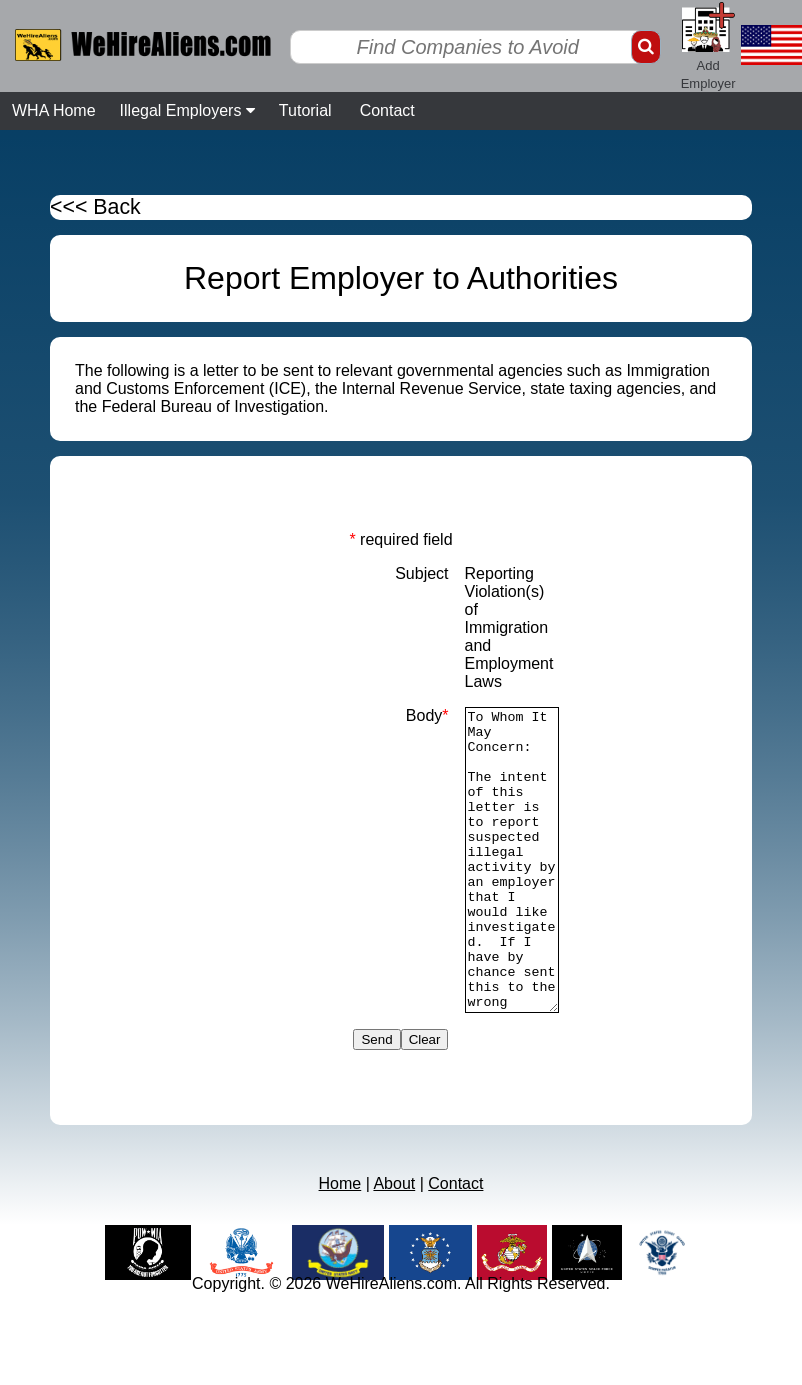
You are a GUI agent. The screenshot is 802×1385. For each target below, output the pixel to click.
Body (427, 715)
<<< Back (95, 207)
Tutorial (305, 110)
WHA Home (54, 110)
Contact (387, 110)
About (394, 1243)
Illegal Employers (187, 110)
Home (340, 1243)
